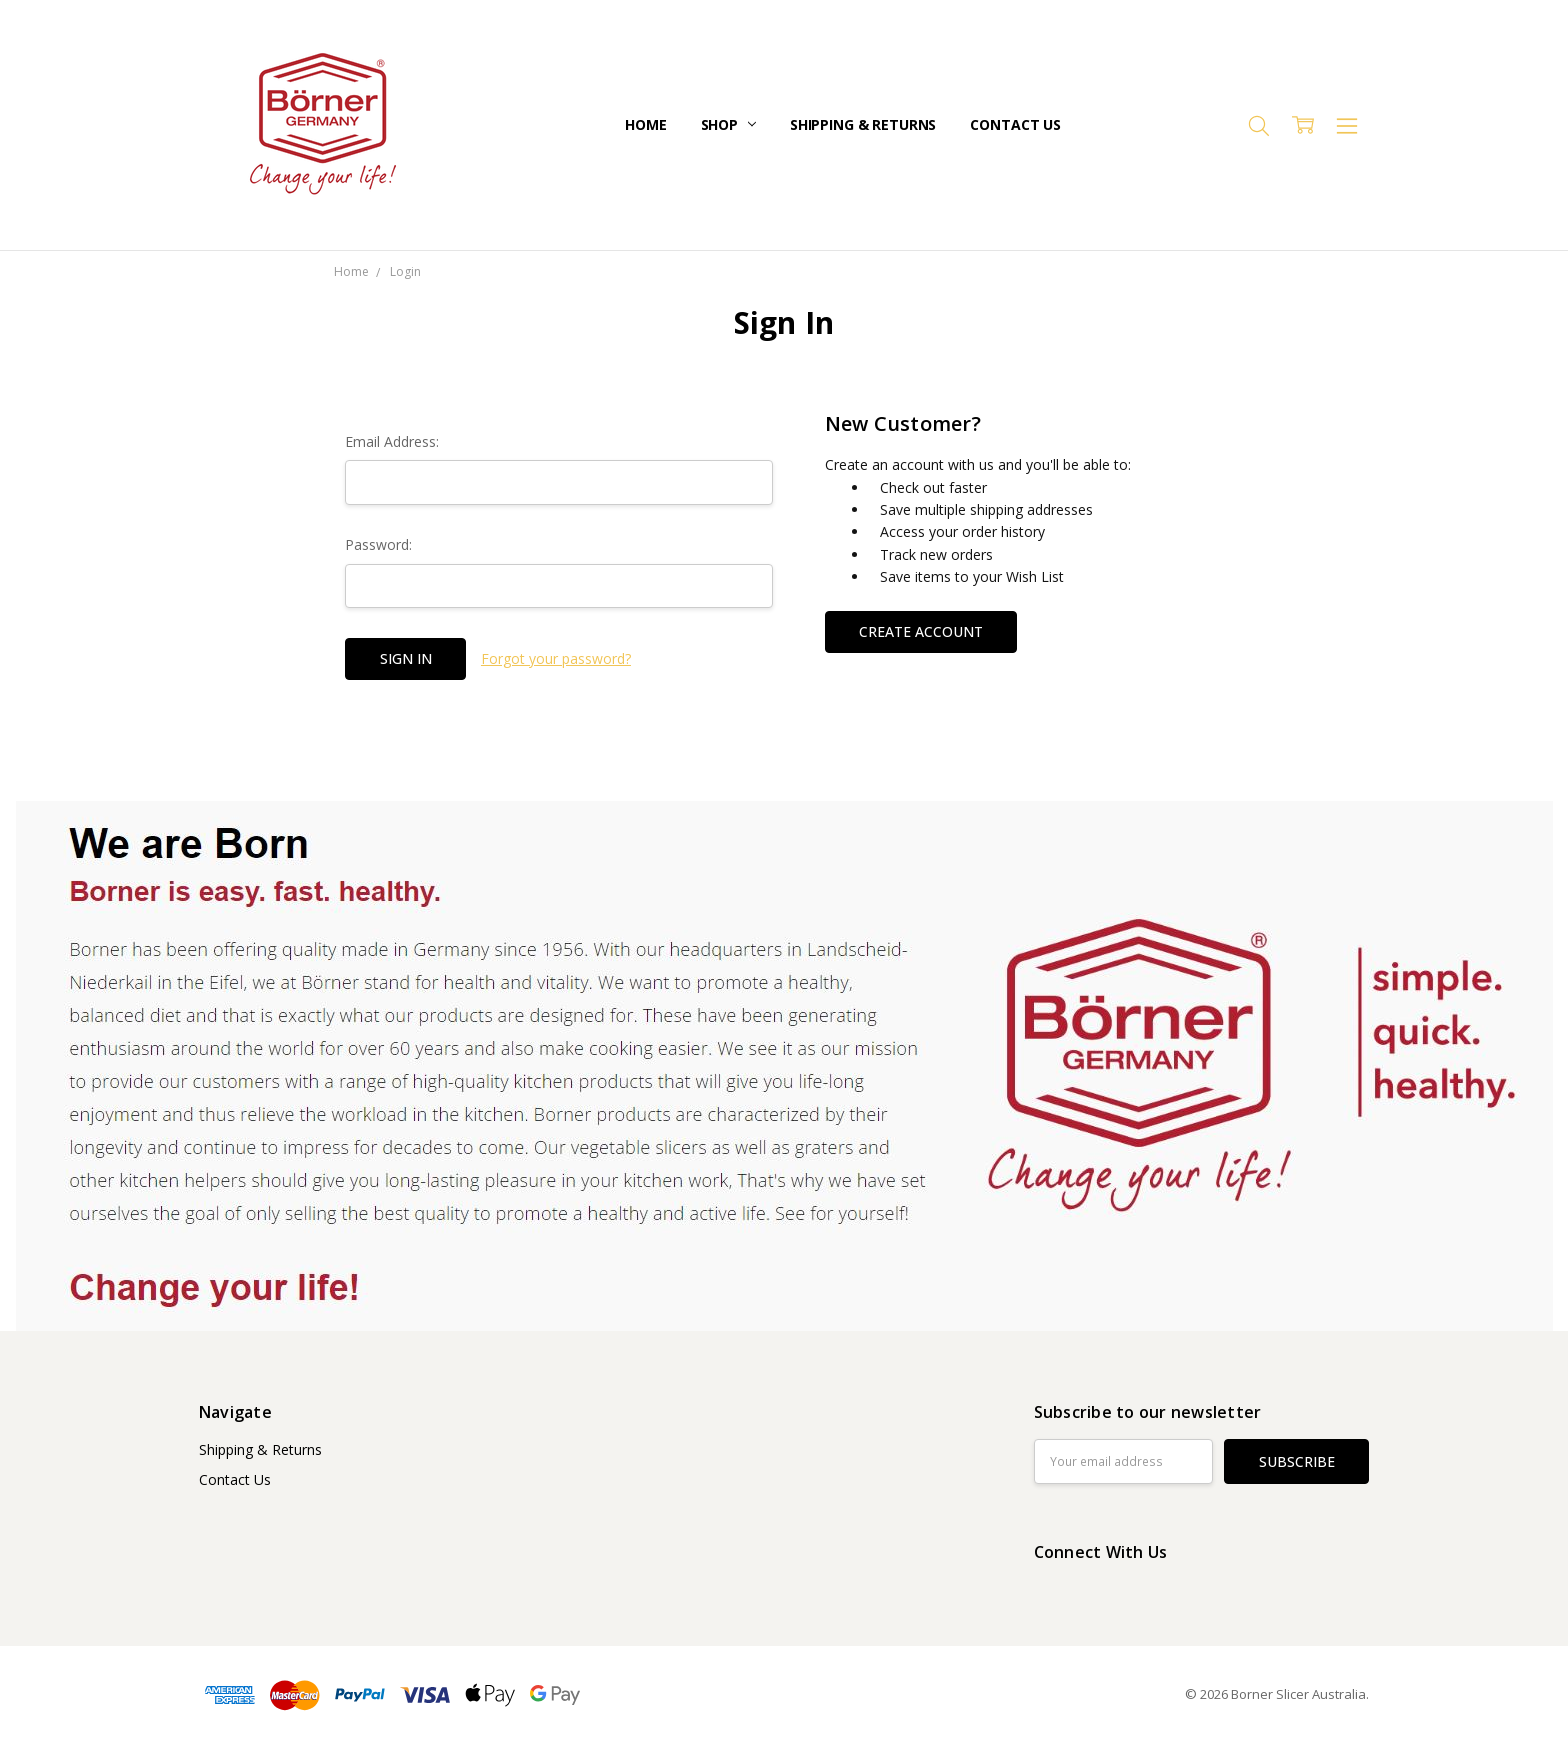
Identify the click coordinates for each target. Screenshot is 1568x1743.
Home (645, 124)
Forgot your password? (556, 658)
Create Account (921, 631)
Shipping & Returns (863, 124)
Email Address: (392, 441)
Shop (728, 124)
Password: (378, 544)
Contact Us (1015, 124)
